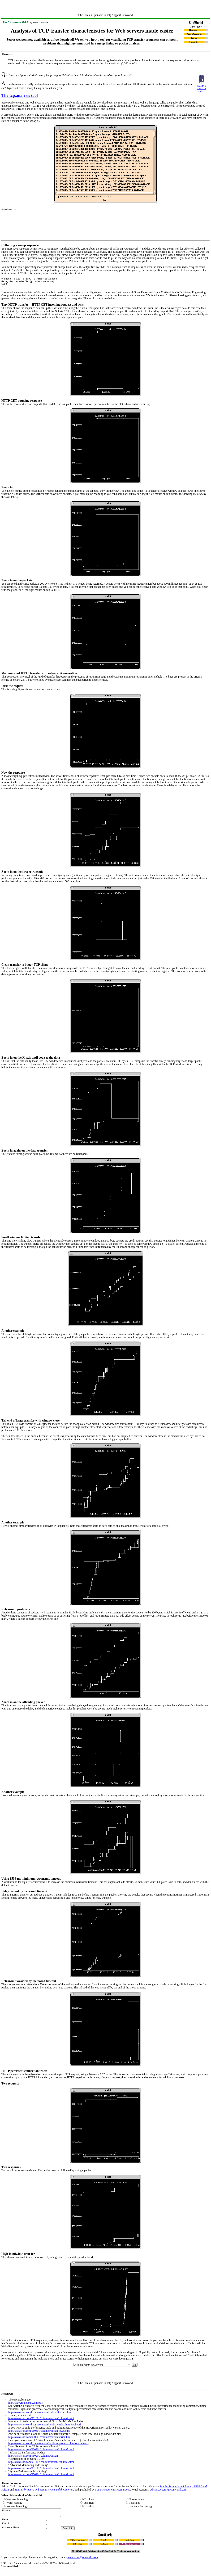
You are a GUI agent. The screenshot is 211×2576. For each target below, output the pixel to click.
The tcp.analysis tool (19, 95)
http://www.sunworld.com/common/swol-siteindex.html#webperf (44, 2426)
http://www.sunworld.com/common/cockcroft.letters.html (40, 2414)
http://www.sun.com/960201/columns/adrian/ (33, 2457)
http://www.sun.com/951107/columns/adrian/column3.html (41, 2463)
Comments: (35, 2516)
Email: (27, 2528)
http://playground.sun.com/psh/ (25, 2404)
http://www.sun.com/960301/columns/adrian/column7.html (41, 2451)
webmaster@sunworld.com (82, 2562)
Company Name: (27, 2532)
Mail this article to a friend (201, 88)
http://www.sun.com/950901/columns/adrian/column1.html (41, 2476)
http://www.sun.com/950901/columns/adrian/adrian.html (39, 2439)
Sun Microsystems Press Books (112, 2491)
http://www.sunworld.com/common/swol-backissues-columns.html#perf (48, 2445)
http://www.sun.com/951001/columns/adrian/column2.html (41, 2420)
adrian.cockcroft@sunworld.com (168, 2491)
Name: (27, 2523)
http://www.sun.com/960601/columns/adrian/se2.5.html (39, 2432)
